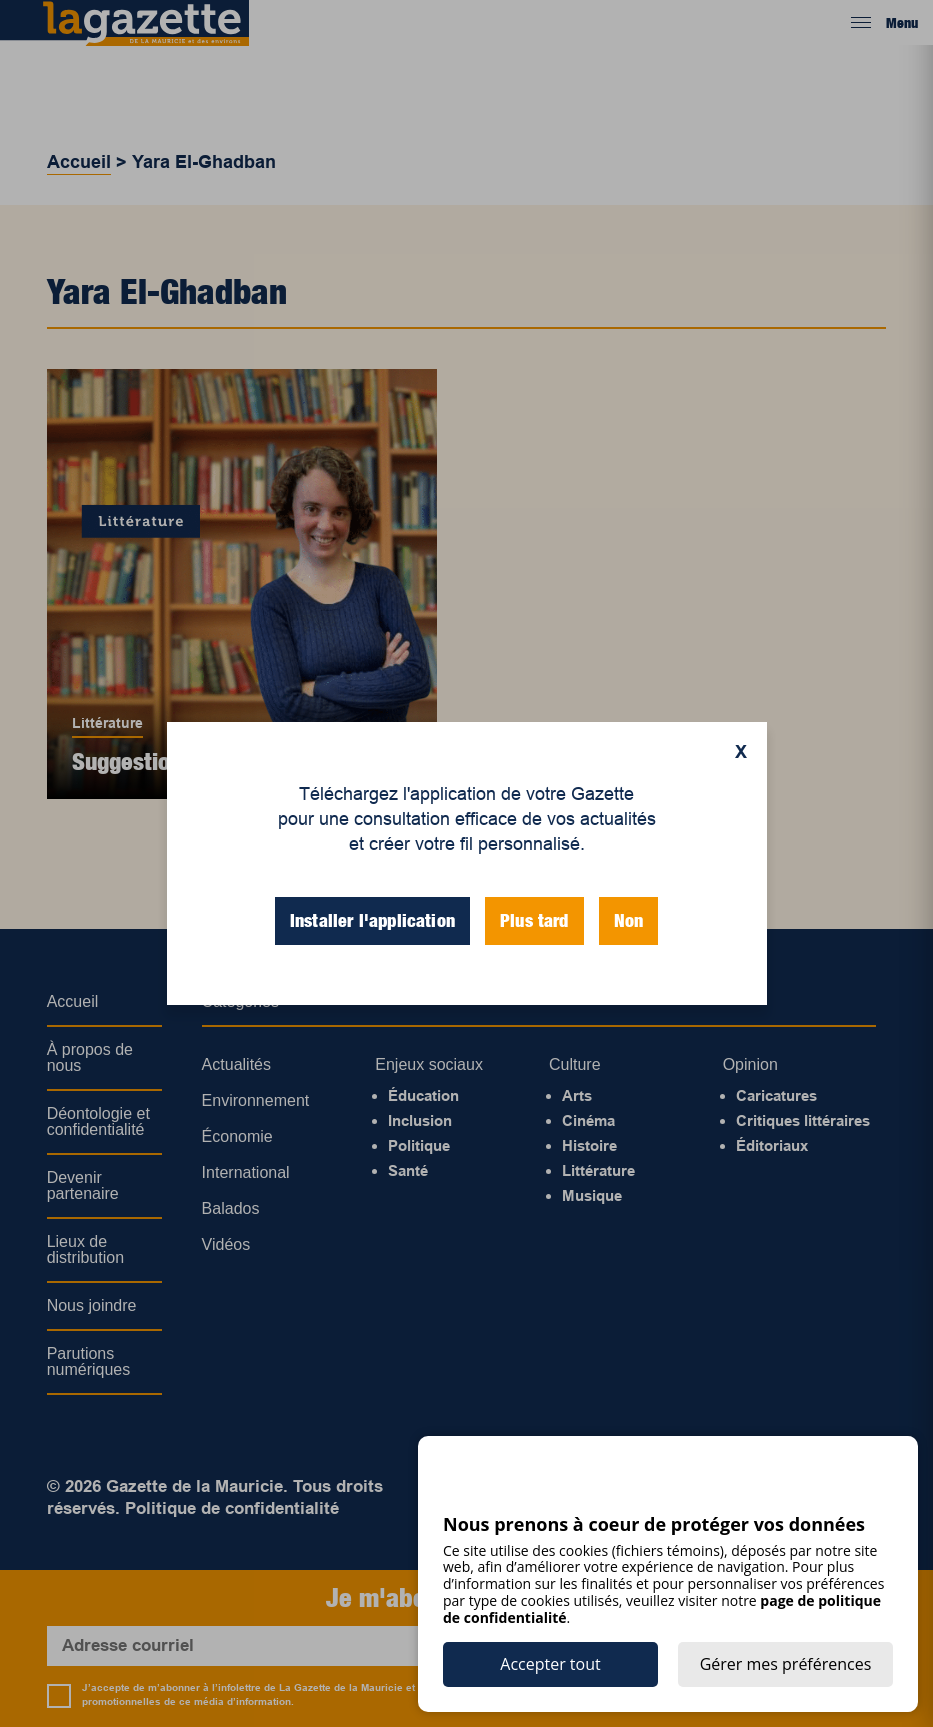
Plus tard (534, 920)
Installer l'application (372, 920)
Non (629, 920)
